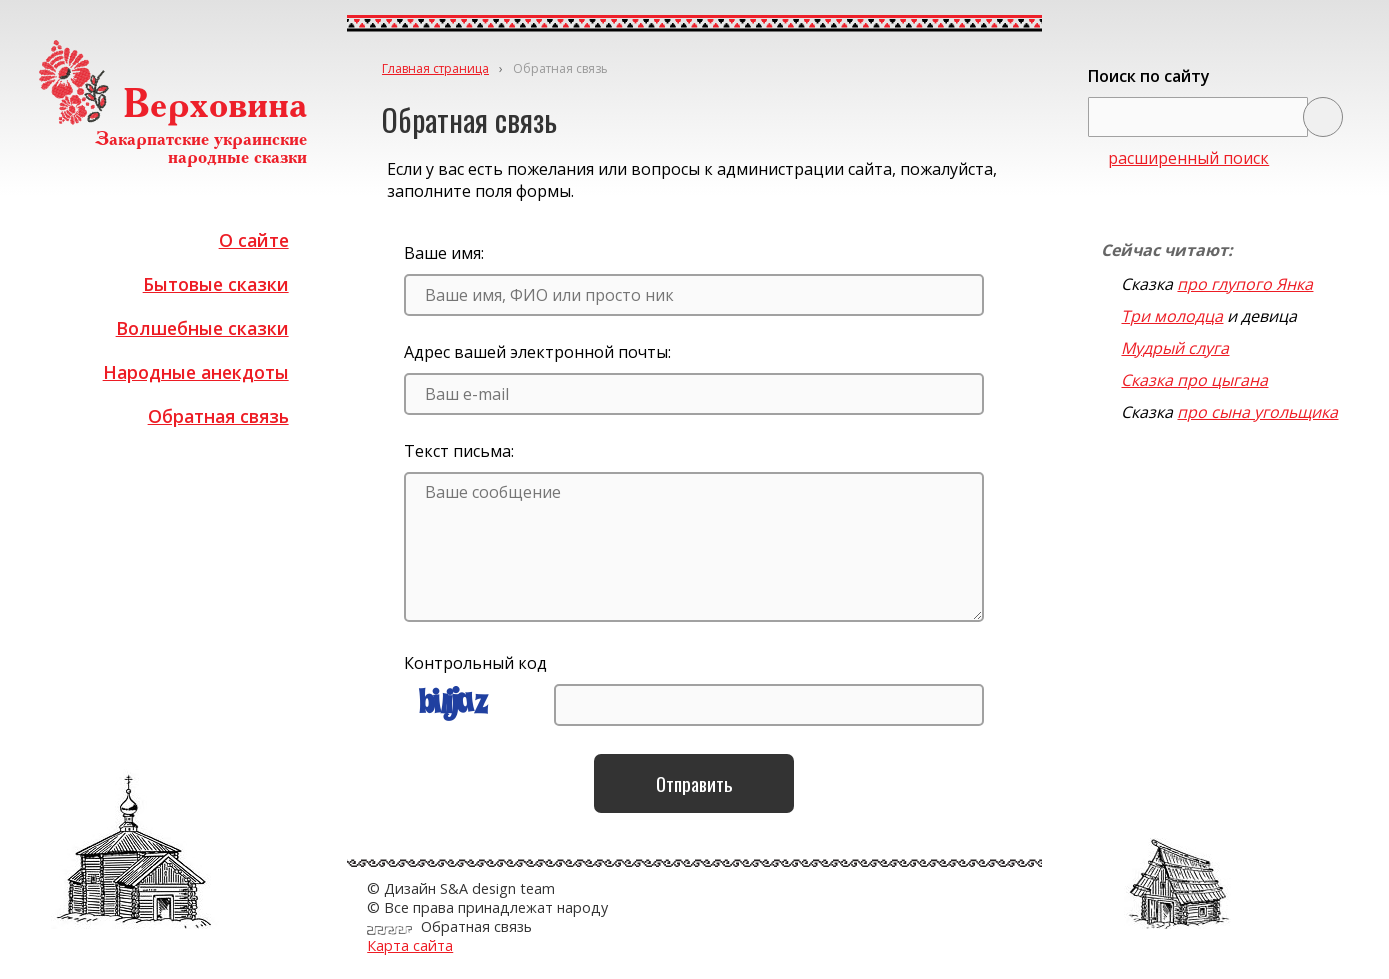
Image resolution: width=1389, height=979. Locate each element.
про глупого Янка (1245, 284)
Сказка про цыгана (1194, 380)
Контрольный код (475, 663)
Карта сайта (410, 945)
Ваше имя (442, 253)
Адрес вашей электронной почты (536, 352)
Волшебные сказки (202, 328)
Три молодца (1172, 316)
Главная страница (435, 68)
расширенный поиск (1188, 158)
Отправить (694, 783)
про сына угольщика (1257, 412)
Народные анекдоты (196, 372)
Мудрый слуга (1175, 348)
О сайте (254, 240)
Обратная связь (218, 416)
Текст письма (457, 451)
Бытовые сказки (216, 284)
